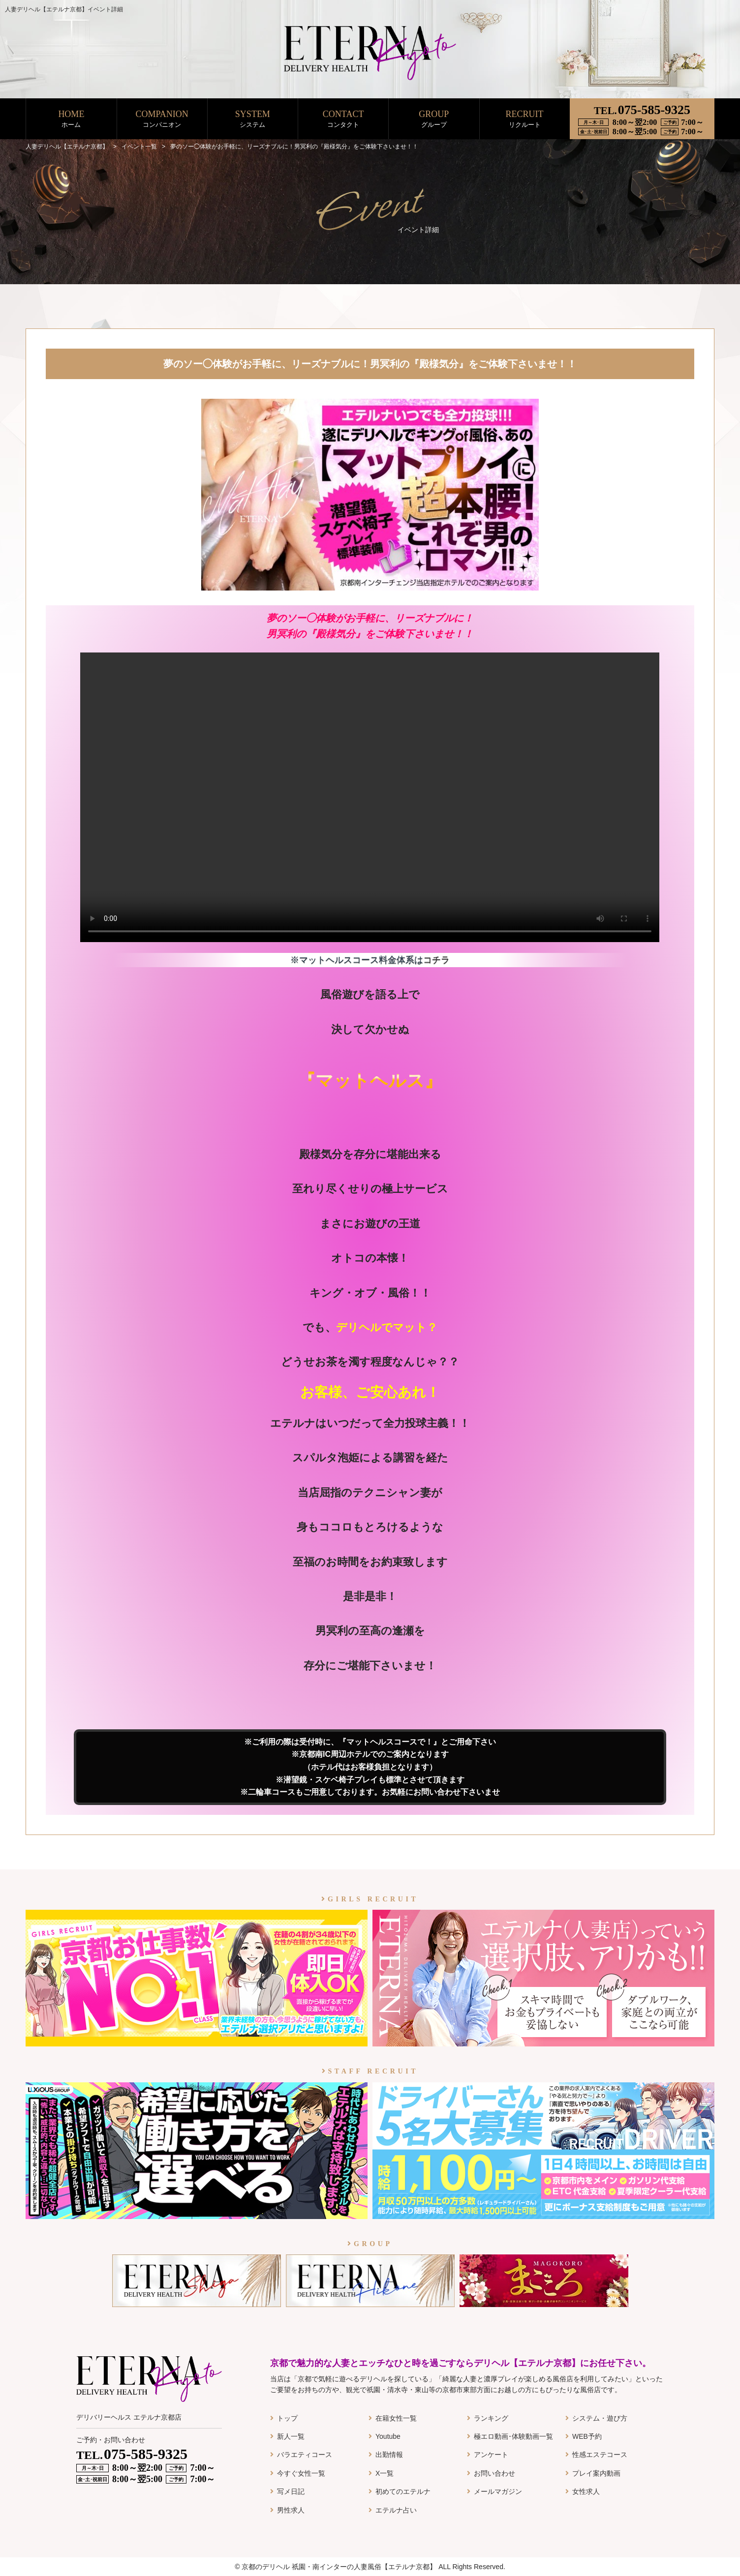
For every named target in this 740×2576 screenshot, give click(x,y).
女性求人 (586, 2491)
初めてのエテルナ (403, 2491)
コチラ (436, 960)
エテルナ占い (396, 2510)
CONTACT (343, 119)
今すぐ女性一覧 (301, 2473)
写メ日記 (291, 2491)
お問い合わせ (494, 2473)
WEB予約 (587, 2436)
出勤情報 (389, 2454)
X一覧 (384, 2473)
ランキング (491, 2418)
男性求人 (291, 2510)
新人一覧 (291, 2436)
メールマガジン (498, 2491)
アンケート (491, 2454)
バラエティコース (304, 2454)
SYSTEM (253, 119)
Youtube (388, 2436)
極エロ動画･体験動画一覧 (513, 2436)
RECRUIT (525, 119)
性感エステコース (599, 2454)
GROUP (434, 119)
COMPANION (162, 119)
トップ (287, 2418)
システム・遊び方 (599, 2418)
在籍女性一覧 (396, 2418)
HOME (71, 119)
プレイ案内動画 (596, 2473)
